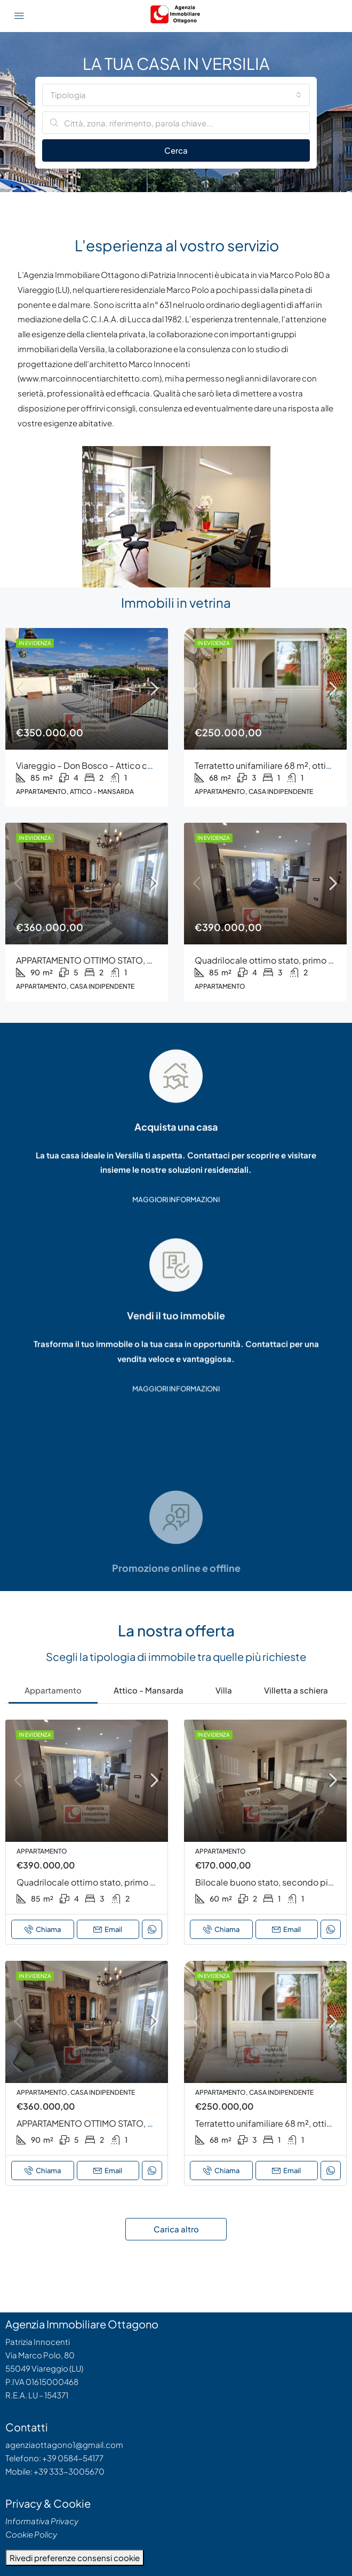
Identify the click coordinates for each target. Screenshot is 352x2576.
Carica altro (176, 2229)
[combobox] (176, 95)
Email (107, 1929)
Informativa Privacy (41, 2521)
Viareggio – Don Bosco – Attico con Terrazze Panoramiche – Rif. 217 (149, 765)
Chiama (43, 1929)
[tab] (53, 1689)
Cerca (176, 150)
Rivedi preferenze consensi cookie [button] (75, 2558)
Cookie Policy (31, 2534)
